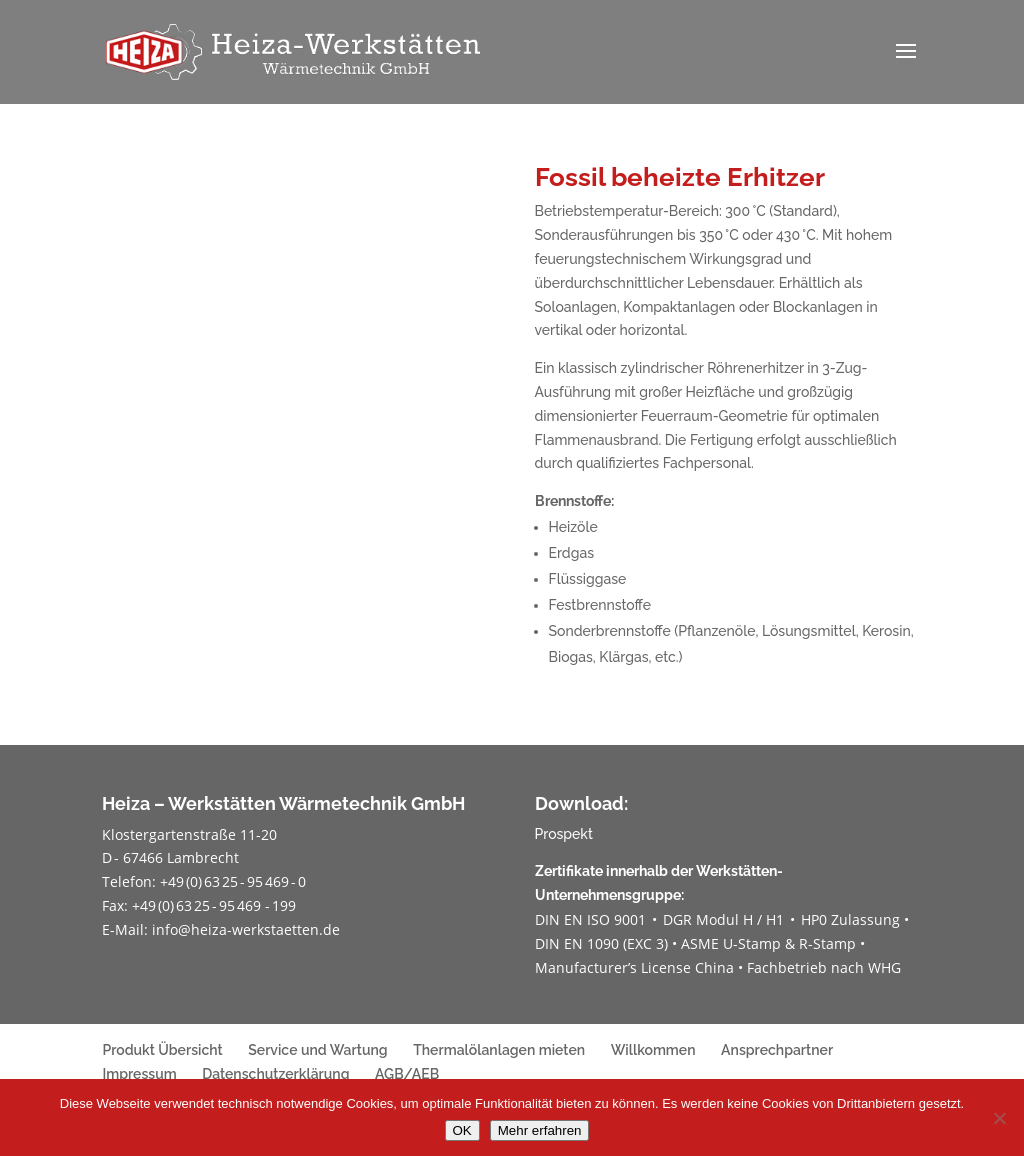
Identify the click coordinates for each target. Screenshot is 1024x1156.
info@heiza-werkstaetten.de (246, 929)
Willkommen (653, 1050)
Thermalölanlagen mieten (499, 1050)
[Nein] (999, 1118)
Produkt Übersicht (162, 1050)
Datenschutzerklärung (275, 1074)
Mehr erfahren (540, 1130)
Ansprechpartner (777, 1050)
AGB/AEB (407, 1074)
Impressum (139, 1074)
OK (462, 1130)
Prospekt (564, 834)
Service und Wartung (317, 1050)
